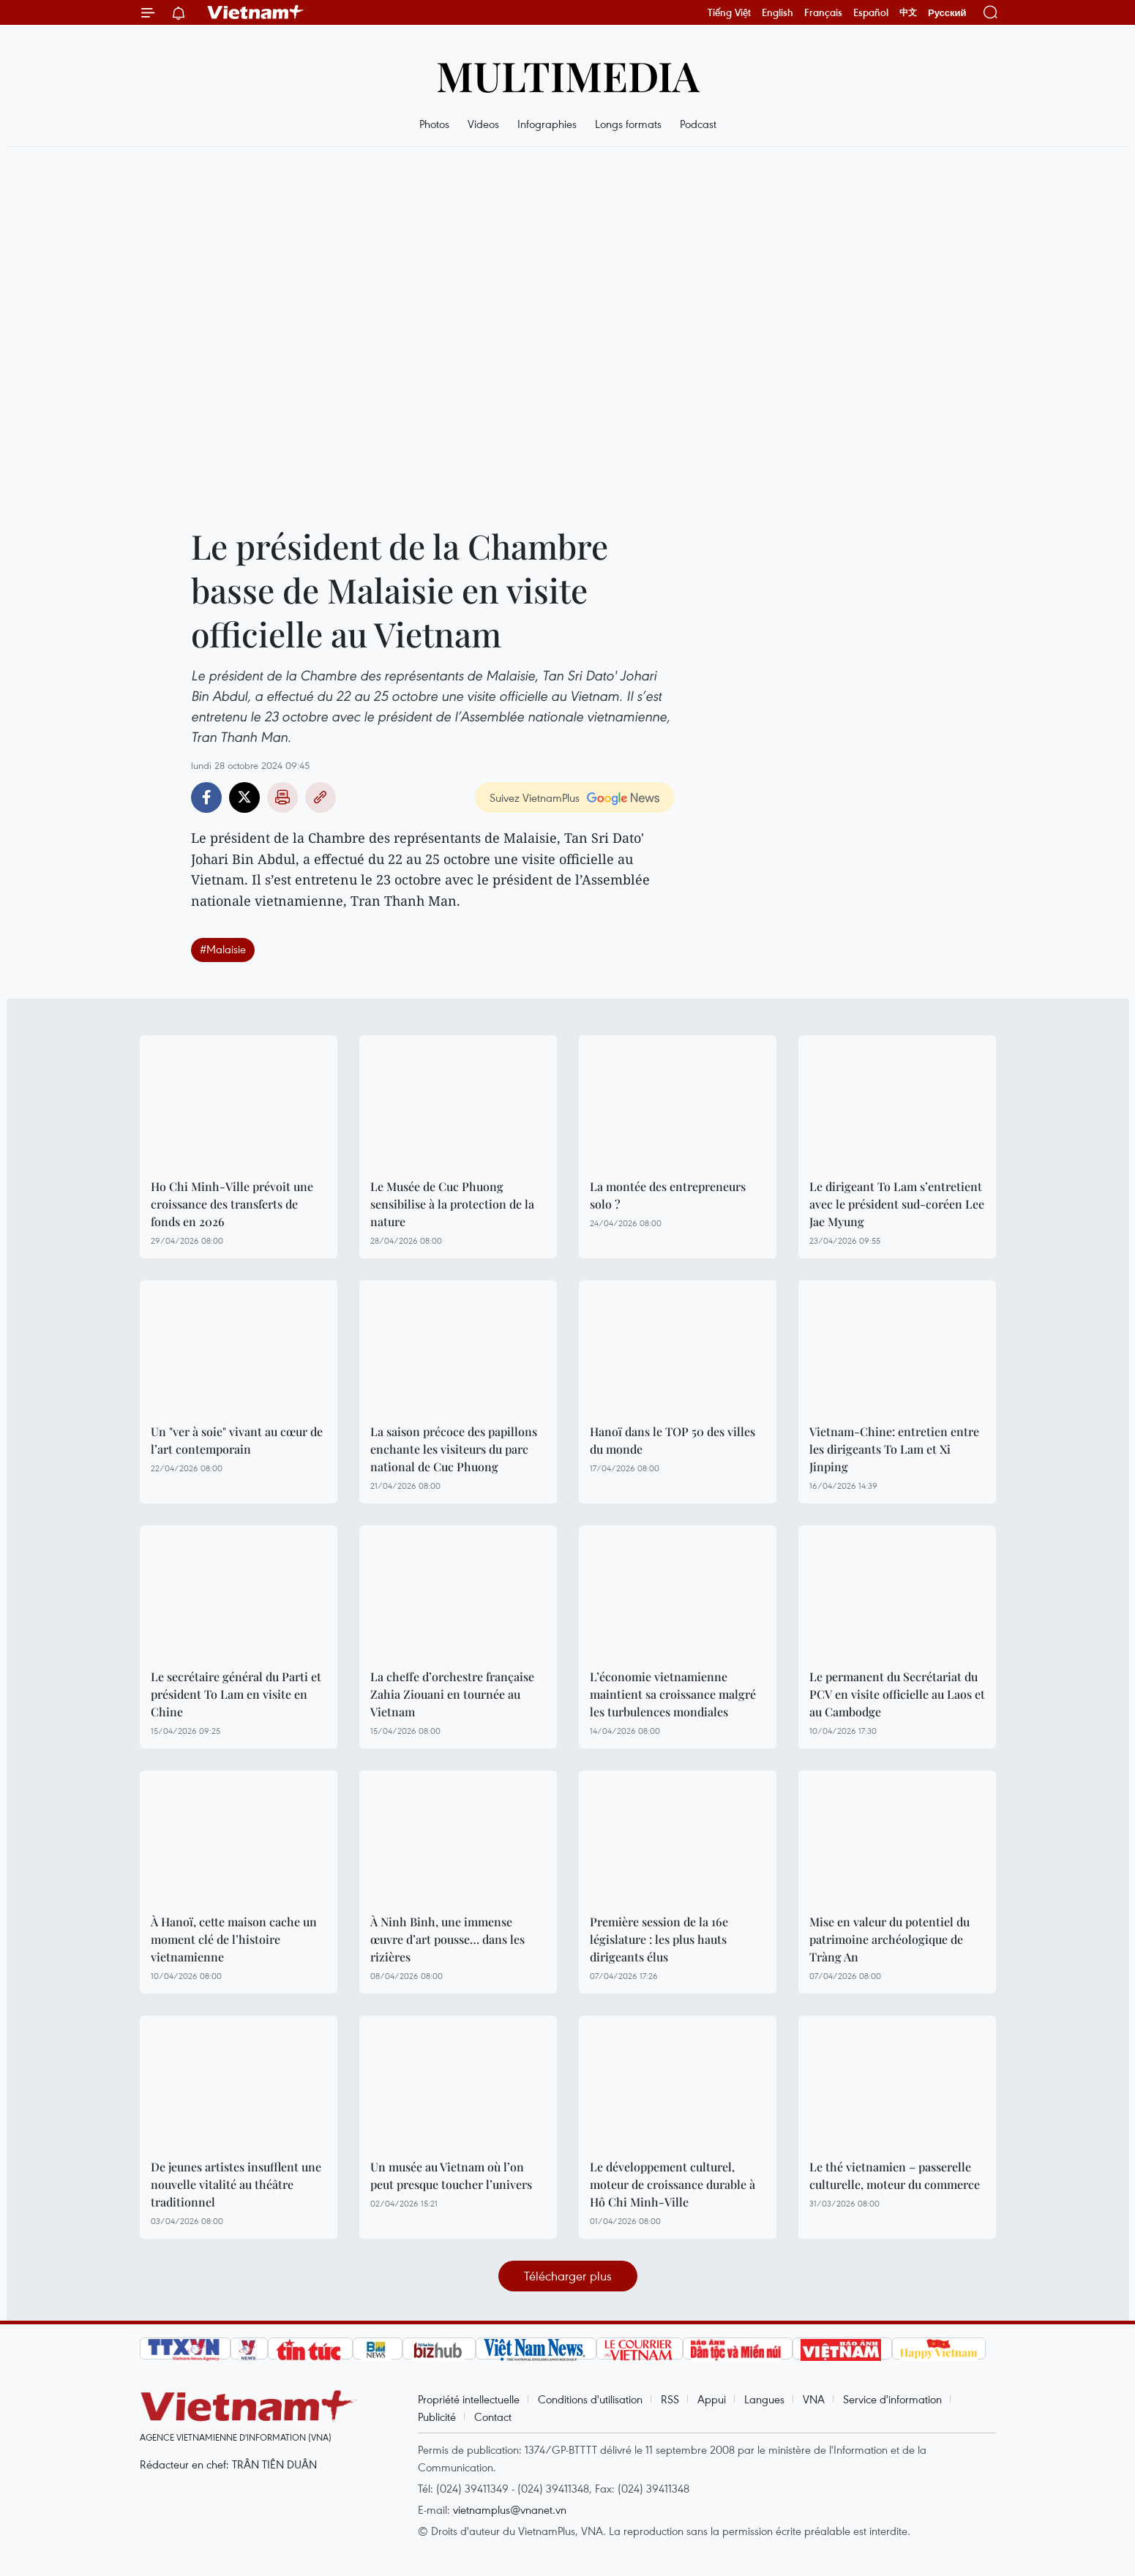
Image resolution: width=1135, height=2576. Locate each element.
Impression (282, 797)
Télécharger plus (568, 2275)
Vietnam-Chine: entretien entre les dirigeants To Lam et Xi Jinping (894, 1449)
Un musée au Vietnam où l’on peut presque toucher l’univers (451, 2175)
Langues (764, 2399)
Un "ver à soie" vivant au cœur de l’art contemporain (237, 1440)
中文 (908, 12)
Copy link (320, 797)
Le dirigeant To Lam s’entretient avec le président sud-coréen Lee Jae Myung (896, 1204)
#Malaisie (223, 949)
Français (823, 12)
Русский (947, 12)
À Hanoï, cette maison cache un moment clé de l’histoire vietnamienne (234, 1939)
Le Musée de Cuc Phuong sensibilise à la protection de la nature (452, 1204)
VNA (814, 2399)
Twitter (244, 797)
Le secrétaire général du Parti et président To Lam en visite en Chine (236, 1694)
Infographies (547, 123)
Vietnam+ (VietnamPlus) (256, 12)
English (777, 12)
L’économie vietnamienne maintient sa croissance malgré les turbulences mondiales (673, 1694)
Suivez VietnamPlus (535, 797)
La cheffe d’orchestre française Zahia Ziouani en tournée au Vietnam (452, 1694)
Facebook (206, 797)
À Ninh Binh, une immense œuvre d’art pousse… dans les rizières (447, 1939)
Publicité (437, 2416)
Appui (711, 2399)
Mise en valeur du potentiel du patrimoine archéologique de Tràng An (889, 1939)
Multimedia (568, 75)
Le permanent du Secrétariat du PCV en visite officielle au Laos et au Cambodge (897, 1694)
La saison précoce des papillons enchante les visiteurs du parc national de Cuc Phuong (453, 1449)
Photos (434, 123)
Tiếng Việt (729, 12)
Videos (483, 123)
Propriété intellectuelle (469, 2399)
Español (870, 12)
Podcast (698, 123)
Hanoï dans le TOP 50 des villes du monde (672, 1440)
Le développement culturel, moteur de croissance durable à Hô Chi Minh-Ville (672, 2184)
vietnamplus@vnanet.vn (509, 2509)
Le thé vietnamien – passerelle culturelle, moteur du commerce (894, 2175)
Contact (493, 2416)
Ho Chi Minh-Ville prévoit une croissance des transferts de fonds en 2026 (232, 1204)
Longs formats (628, 123)
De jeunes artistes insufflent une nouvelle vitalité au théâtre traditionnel (236, 2184)
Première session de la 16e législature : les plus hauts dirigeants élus (659, 1939)
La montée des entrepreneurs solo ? (668, 1195)
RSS (670, 2399)
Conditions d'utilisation (590, 2399)
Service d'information (892, 2399)
